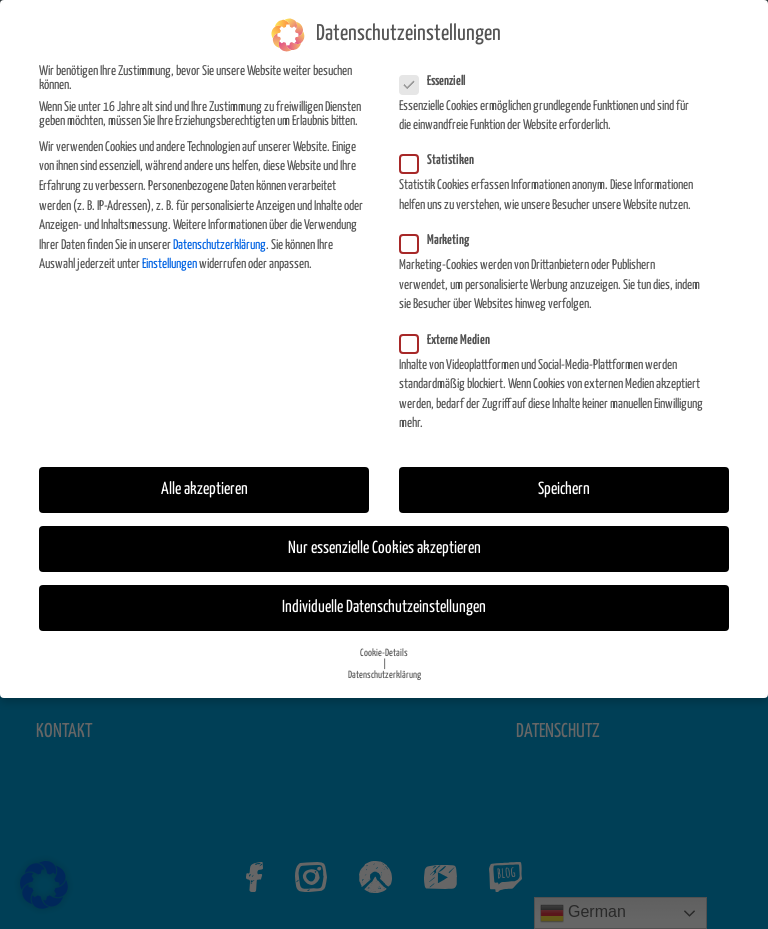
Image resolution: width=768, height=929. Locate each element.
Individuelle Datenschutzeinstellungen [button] (384, 607)
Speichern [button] (564, 489)
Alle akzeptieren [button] (204, 489)
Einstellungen (169, 264)
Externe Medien (451, 340)
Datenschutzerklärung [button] (384, 674)
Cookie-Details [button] (384, 652)
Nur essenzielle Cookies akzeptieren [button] (384, 548)
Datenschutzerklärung (219, 244)
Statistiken (443, 161)
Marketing (440, 241)
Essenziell (438, 81)
